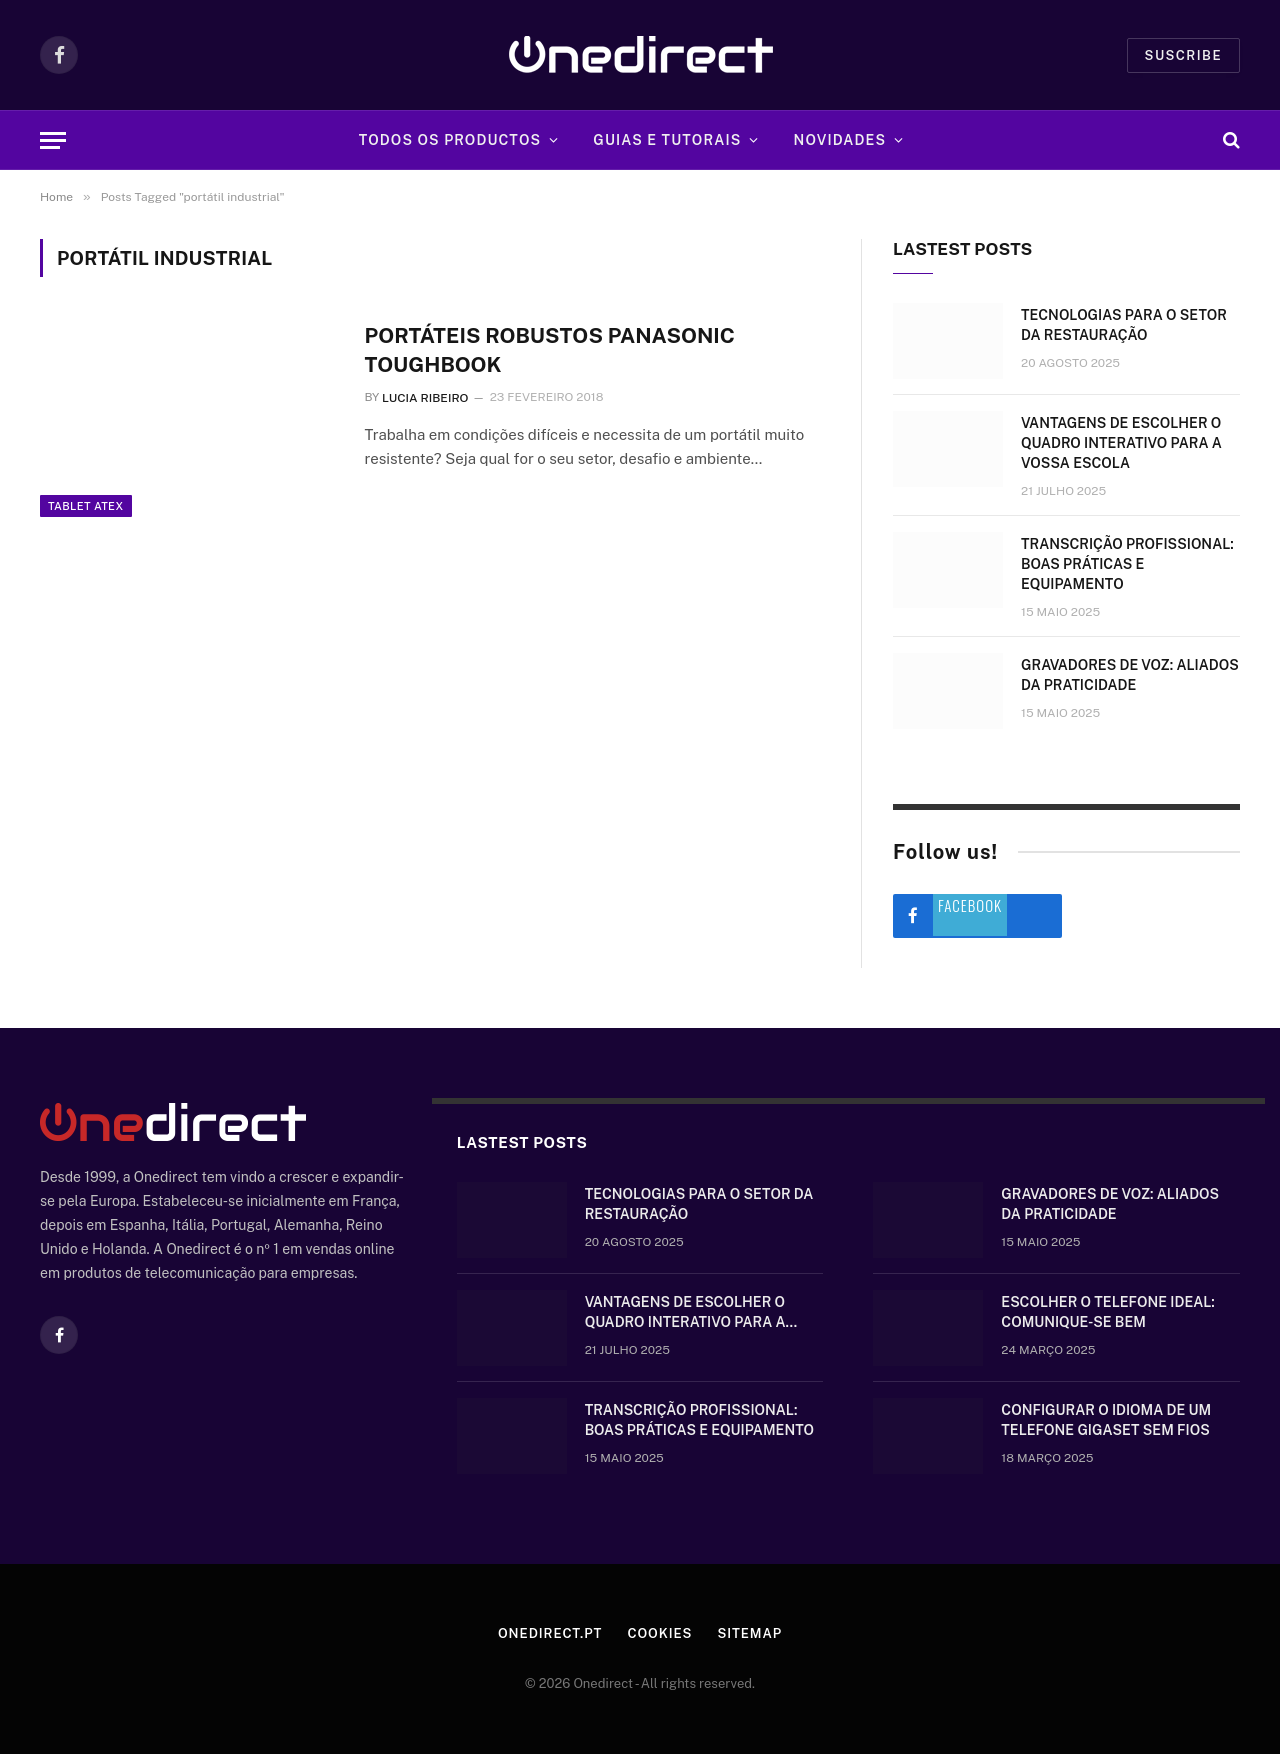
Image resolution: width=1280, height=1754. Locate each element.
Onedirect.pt (550, 1633)
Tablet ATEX (86, 506)
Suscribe (1183, 55)
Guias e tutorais (667, 140)
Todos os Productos (450, 140)
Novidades (840, 140)
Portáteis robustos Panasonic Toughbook (549, 350)
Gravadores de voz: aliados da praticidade (1130, 675)
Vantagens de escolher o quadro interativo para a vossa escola (1121, 443)
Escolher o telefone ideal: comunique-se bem (1107, 1312)
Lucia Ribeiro (425, 398)
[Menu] (53, 140)
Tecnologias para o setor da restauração (1124, 325)
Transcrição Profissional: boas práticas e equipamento (1127, 564)
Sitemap (749, 1633)
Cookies (659, 1633)
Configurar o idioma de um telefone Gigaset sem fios (1106, 1420)
